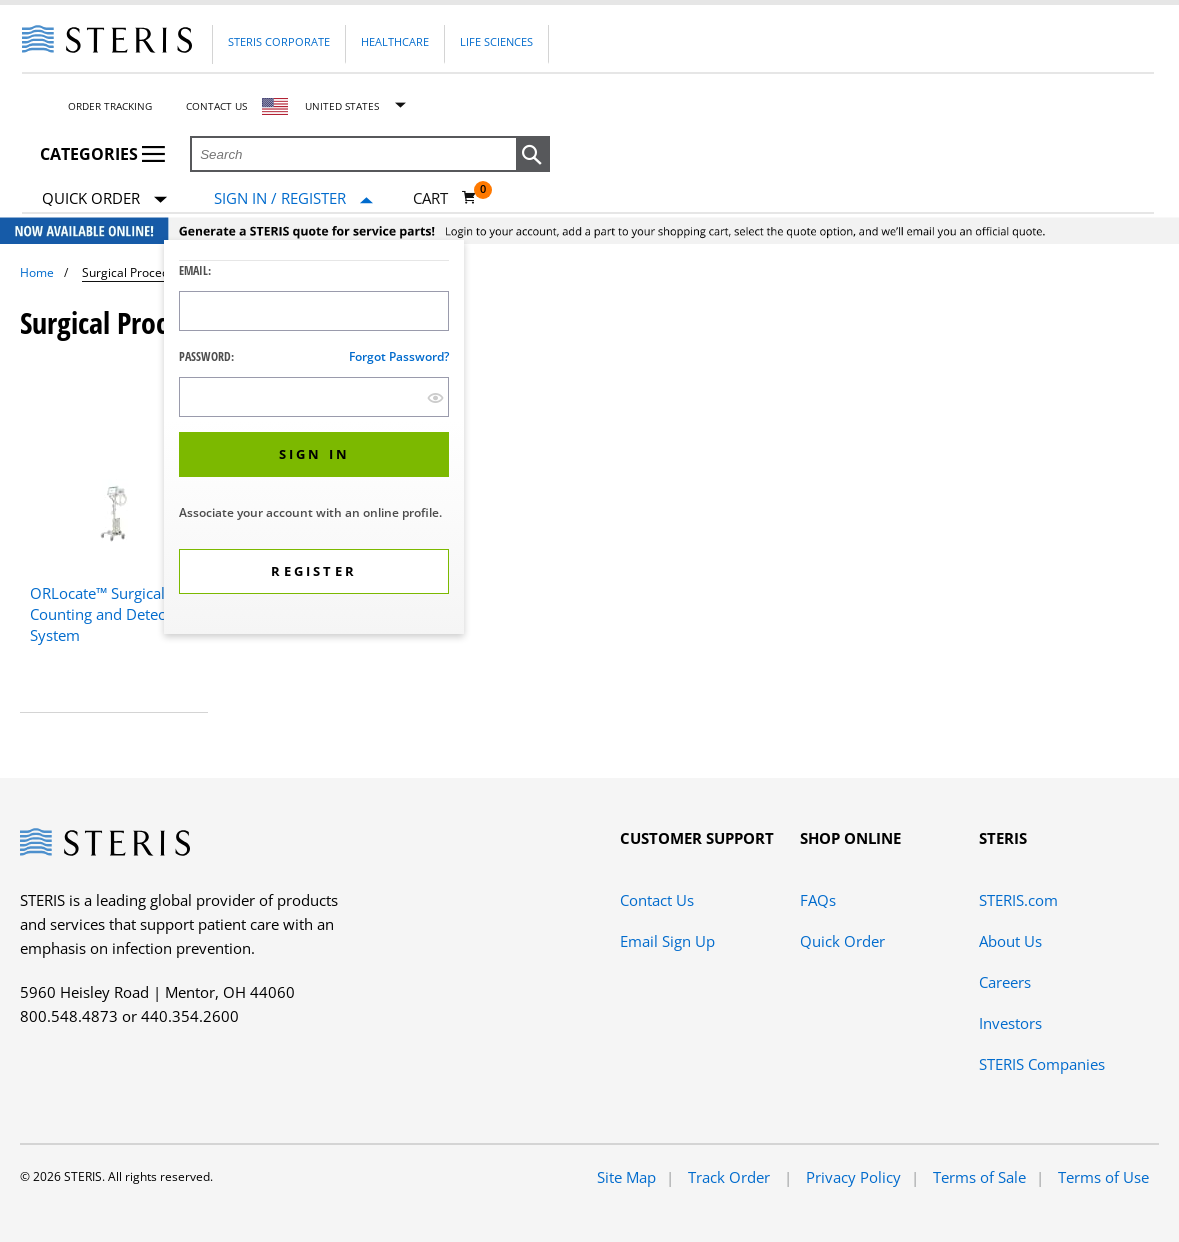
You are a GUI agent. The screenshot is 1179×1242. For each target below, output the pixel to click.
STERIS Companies (1042, 1064)
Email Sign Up (667, 941)
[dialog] (314, 439)
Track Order (731, 1177)
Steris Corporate (279, 41)
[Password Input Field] (314, 397)
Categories (102, 154)
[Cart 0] (445, 198)
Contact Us (216, 106)
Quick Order (104, 199)
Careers (1005, 982)
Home (37, 272)
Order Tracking (110, 106)
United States (342, 106)
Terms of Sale (979, 1177)
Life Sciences (496, 41)
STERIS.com (1018, 900)
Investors (1010, 1023)
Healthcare (395, 41)
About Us (1010, 941)
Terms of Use (1103, 1177)
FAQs (818, 900)
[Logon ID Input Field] (314, 311)
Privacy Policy (853, 1177)
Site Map (626, 1177)
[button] (533, 155)
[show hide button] (435, 397)
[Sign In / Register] (293, 198)
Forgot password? (399, 356)
